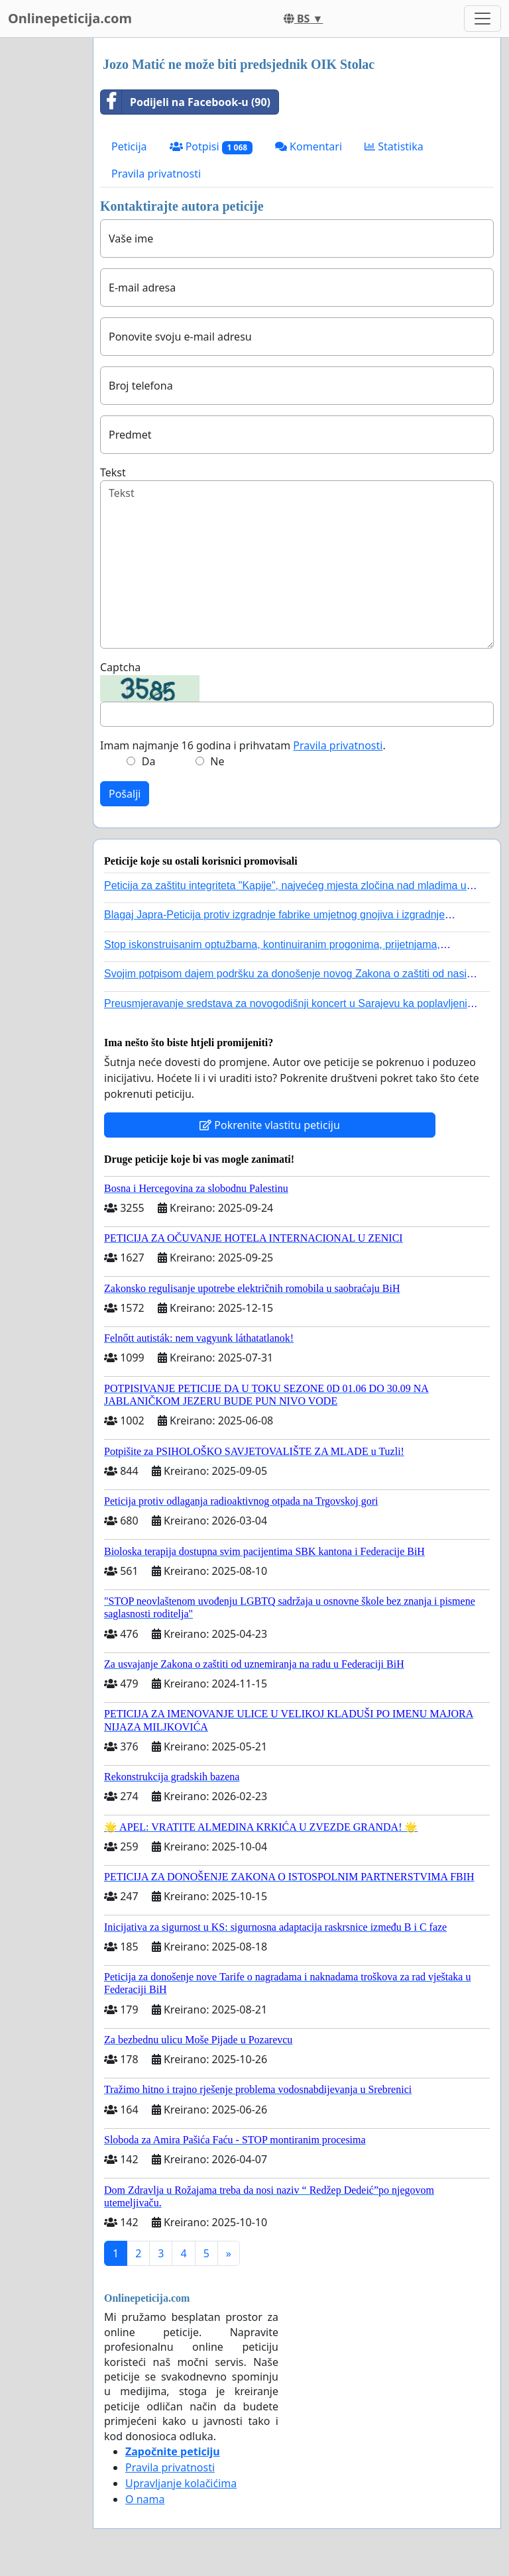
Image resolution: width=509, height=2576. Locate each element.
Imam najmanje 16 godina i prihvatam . (243, 745)
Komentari (308, 146)
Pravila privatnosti (156, 173)
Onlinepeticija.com (70, 18)
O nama (144, 2499)
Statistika (394, 146)
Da (149, 761)
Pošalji (125, 793)
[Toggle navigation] (482, 18)
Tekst (113, 472)
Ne (217, 761)
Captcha (120, 667)
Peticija (129, 146)
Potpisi (211, 146)
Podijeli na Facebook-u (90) (185, 102)
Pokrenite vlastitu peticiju (269, 1125)
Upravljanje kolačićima (181, 2483)
